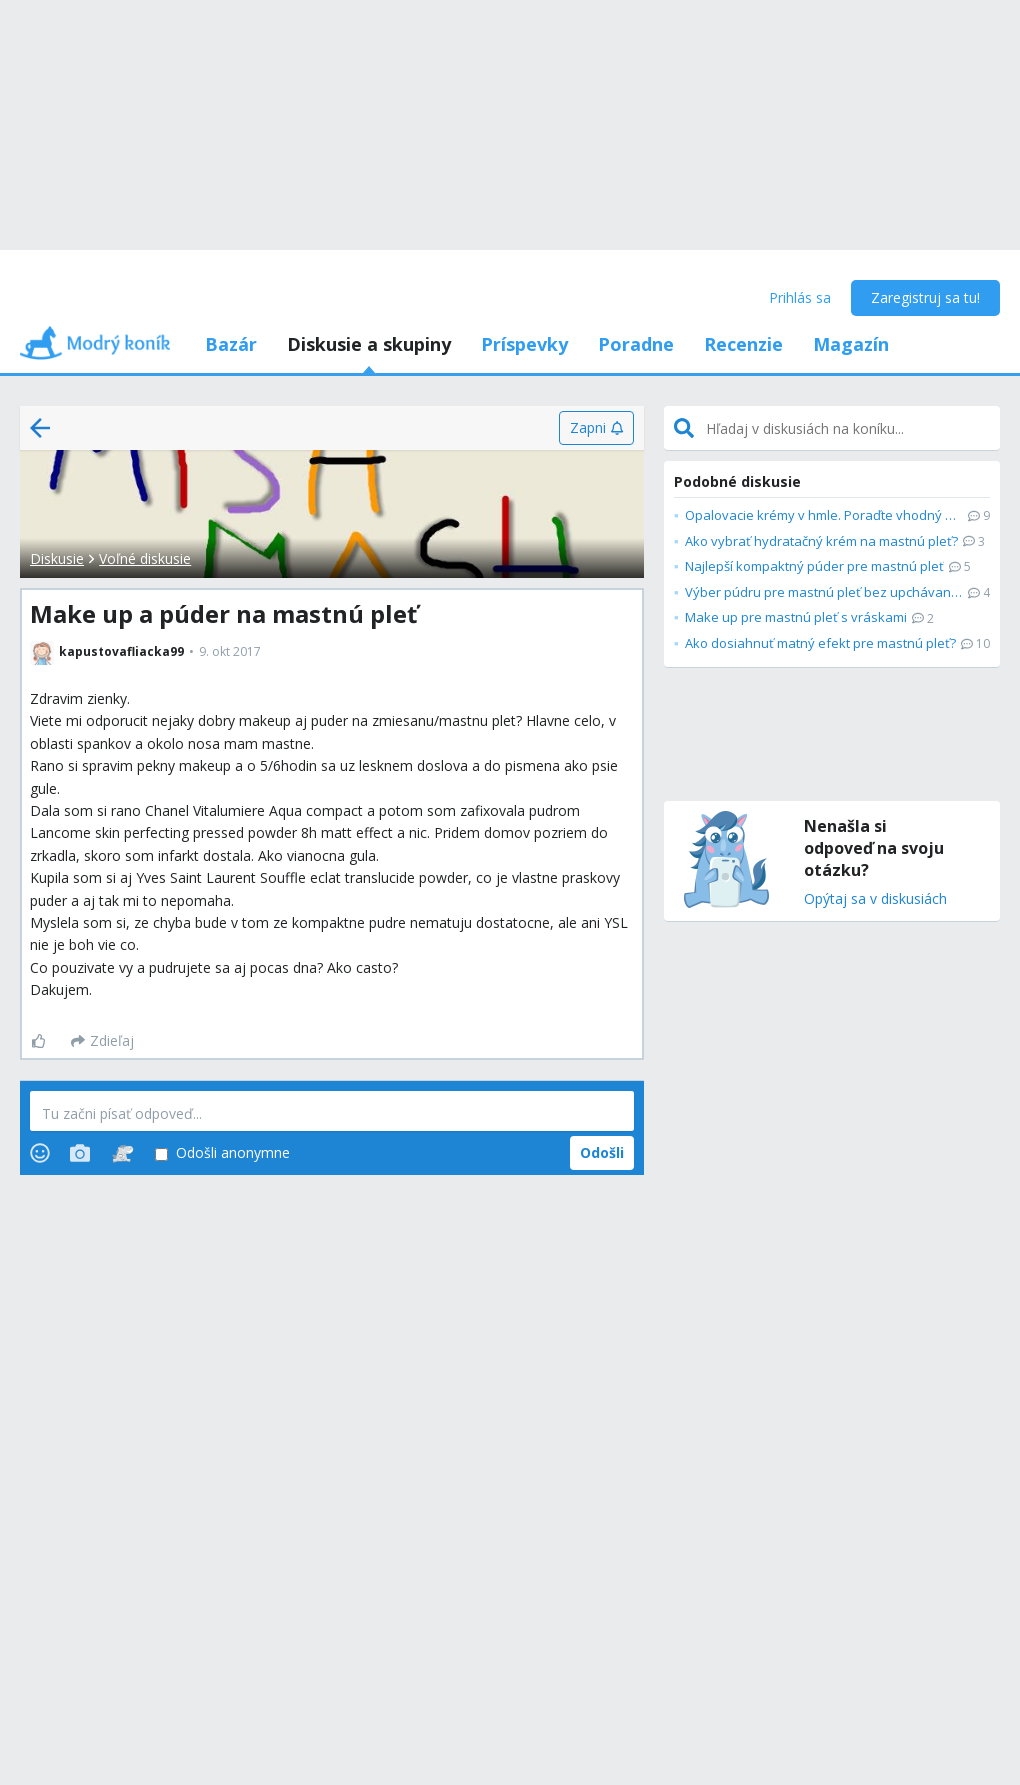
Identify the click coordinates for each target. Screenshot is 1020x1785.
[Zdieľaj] (102, 1041)
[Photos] (80, 1153)
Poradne (636, 344)
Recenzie (743, 344)
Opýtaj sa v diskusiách (875, 899)
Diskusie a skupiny (369, 344)
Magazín (851, 344)
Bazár (231, 344)
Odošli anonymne (222, 1153)
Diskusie (57, 558)
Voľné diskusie (145, 558)
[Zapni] (596, 428)
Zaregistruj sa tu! (925, 297)
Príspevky (524, 344)
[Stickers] (122, 1153)
